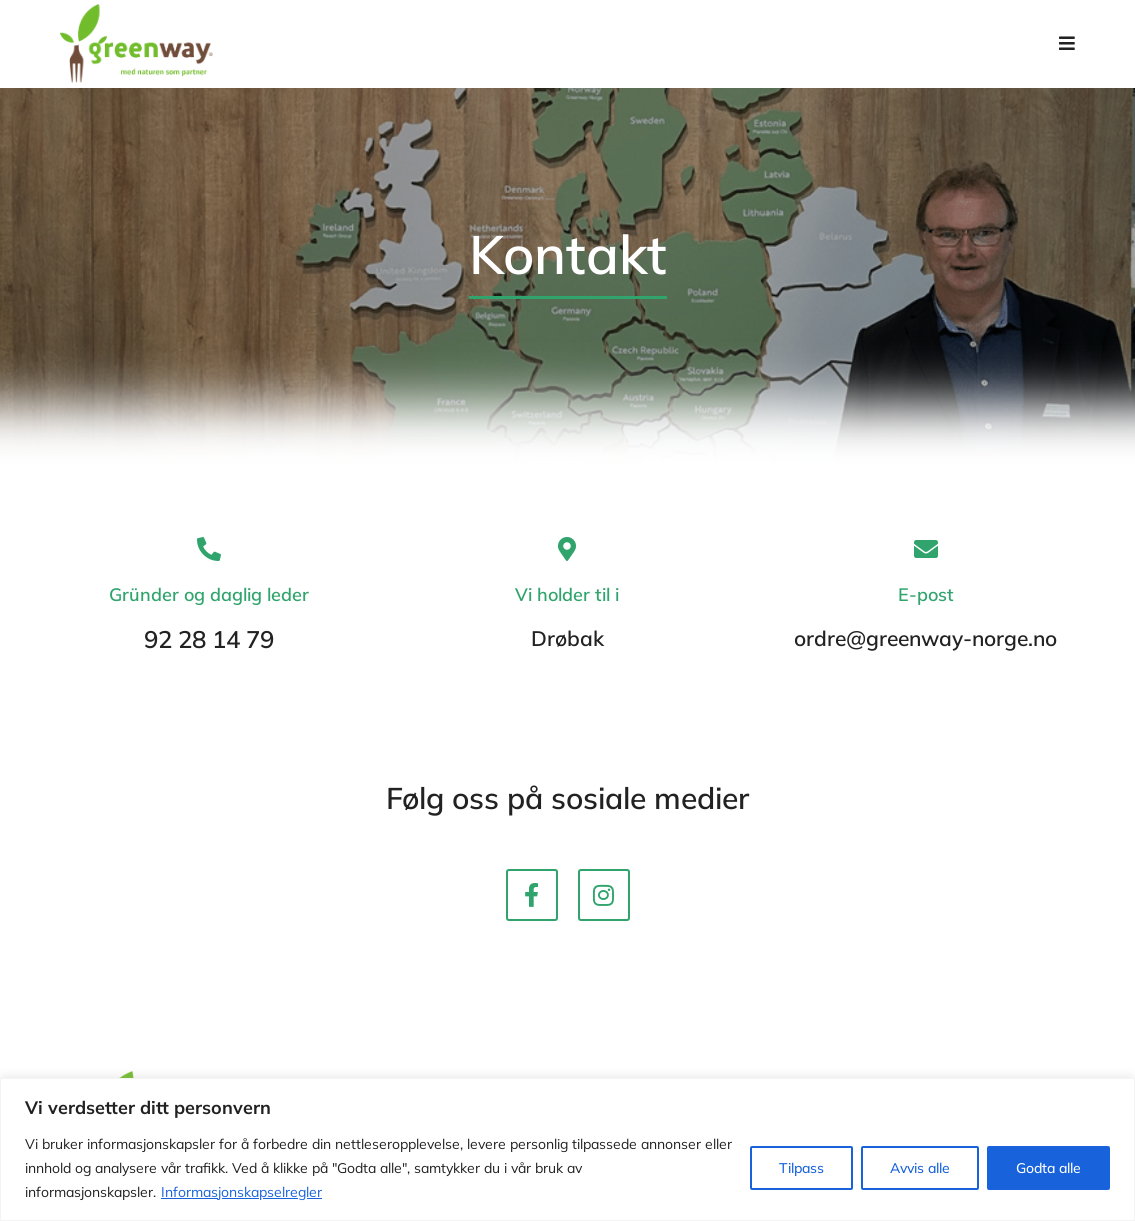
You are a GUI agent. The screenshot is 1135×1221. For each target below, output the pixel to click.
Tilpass (801, 1168)
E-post (926, 606)
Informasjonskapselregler (241, 1192)
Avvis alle (920, 1168)
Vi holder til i (567, 606)
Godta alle (1048, 1168)
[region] (567, 1149)
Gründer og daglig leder (209, 606)
